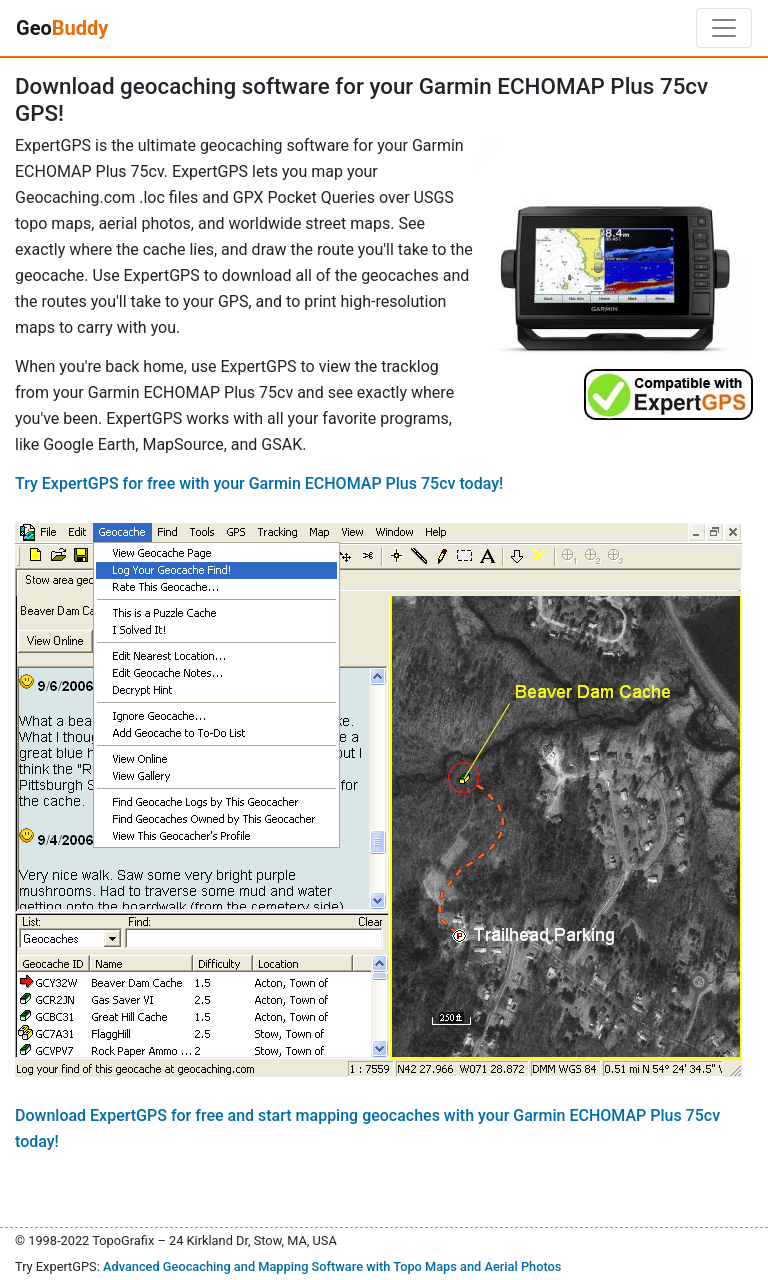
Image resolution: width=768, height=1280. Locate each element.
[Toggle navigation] (724, 28)
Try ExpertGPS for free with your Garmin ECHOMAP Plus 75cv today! (259, 483)
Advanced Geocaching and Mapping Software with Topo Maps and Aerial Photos (332, 1266)
